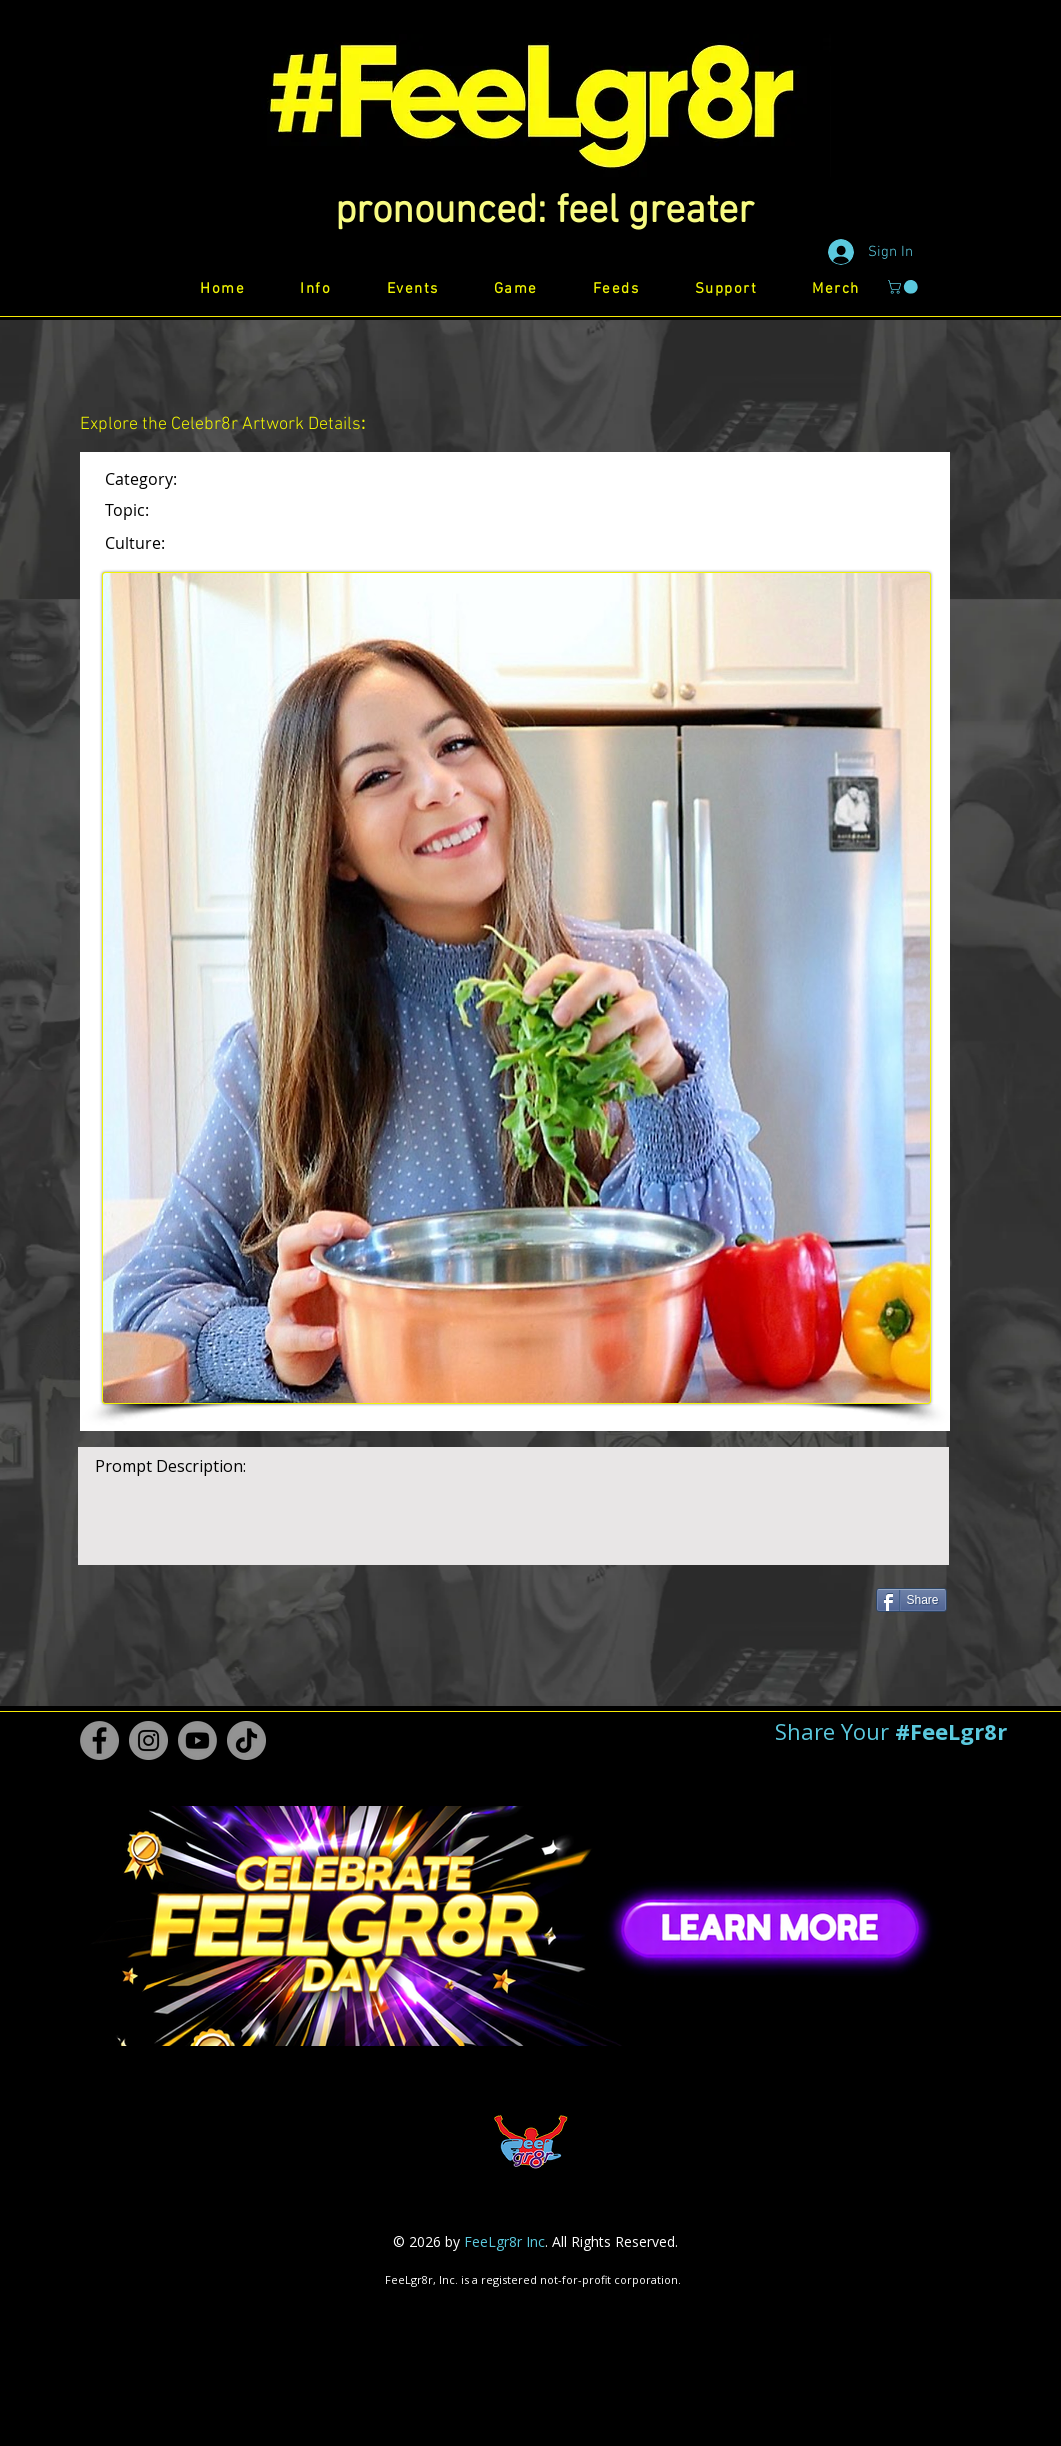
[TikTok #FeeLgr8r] (246, 1740)
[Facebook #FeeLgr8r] (99, 1740)
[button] (544, 212)
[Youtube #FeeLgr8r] (197, 1740)
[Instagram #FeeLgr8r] (148, 1740)
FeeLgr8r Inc (504, 2241)
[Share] (911, 1600)
